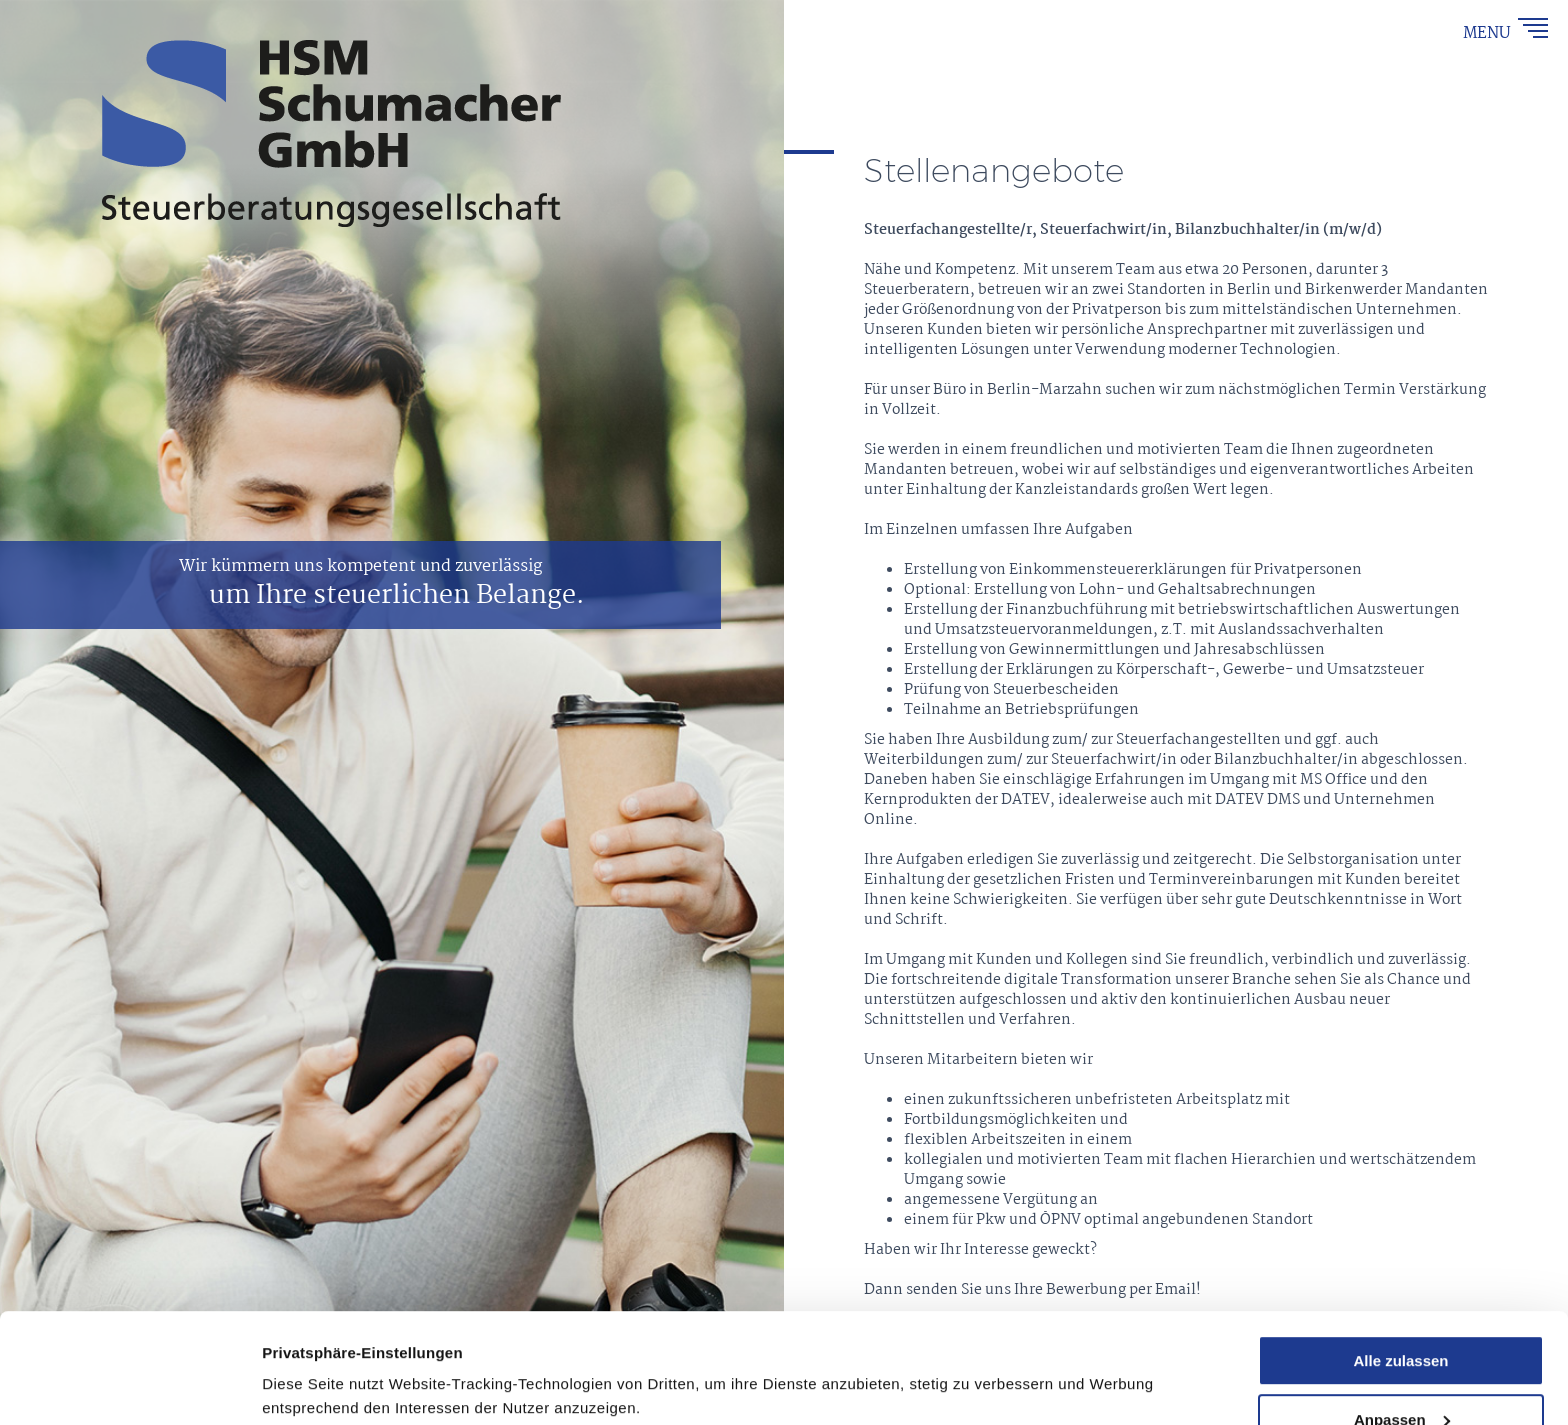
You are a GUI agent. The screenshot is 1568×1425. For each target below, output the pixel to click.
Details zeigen (312, 1360)
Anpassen (1402, 1316)
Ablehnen (1401, 1375)
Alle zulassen (1400, 1257)
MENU (1490, 33)
